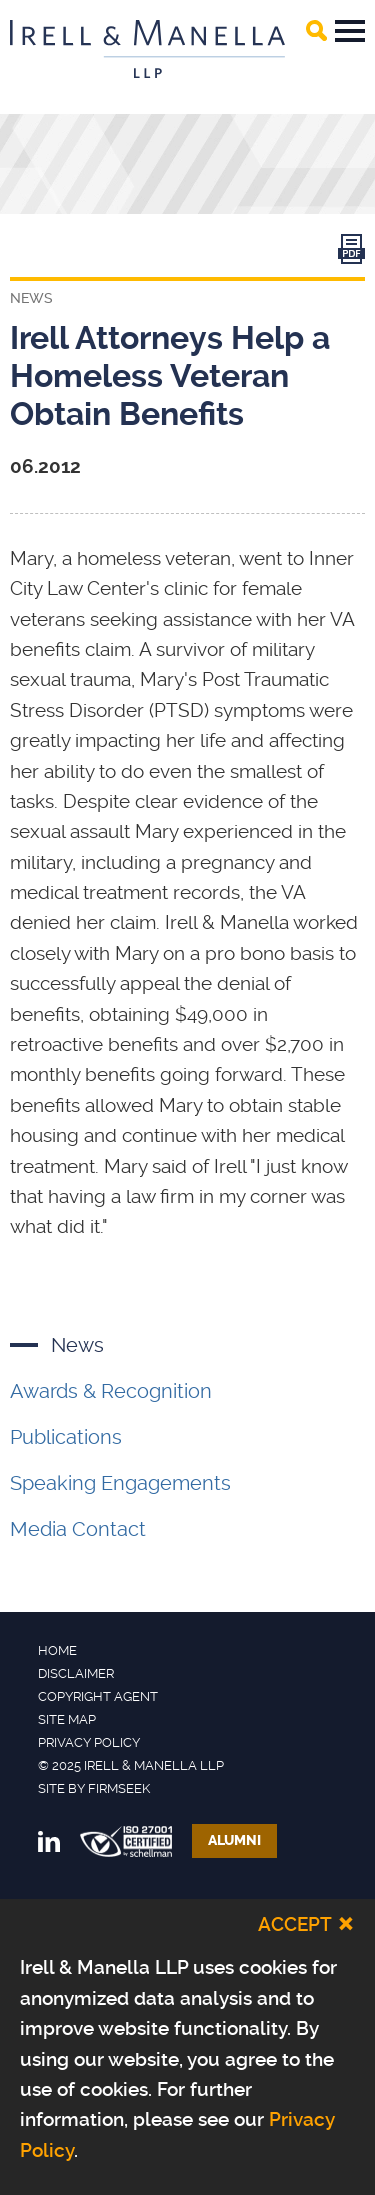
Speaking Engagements (120, 1483)
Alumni (234, 1840)
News (77, 1345)
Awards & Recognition (111, 1391)
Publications (66, 1437)
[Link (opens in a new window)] (351, 253)
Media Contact (78, 1529)
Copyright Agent (98, 1696)
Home (57, 1650)
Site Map (67, 1719)
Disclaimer (76, 1673)
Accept (295, 1924)
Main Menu (350, 31)
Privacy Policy (89, 1742)
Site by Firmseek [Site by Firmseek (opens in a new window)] (94, 1788)
